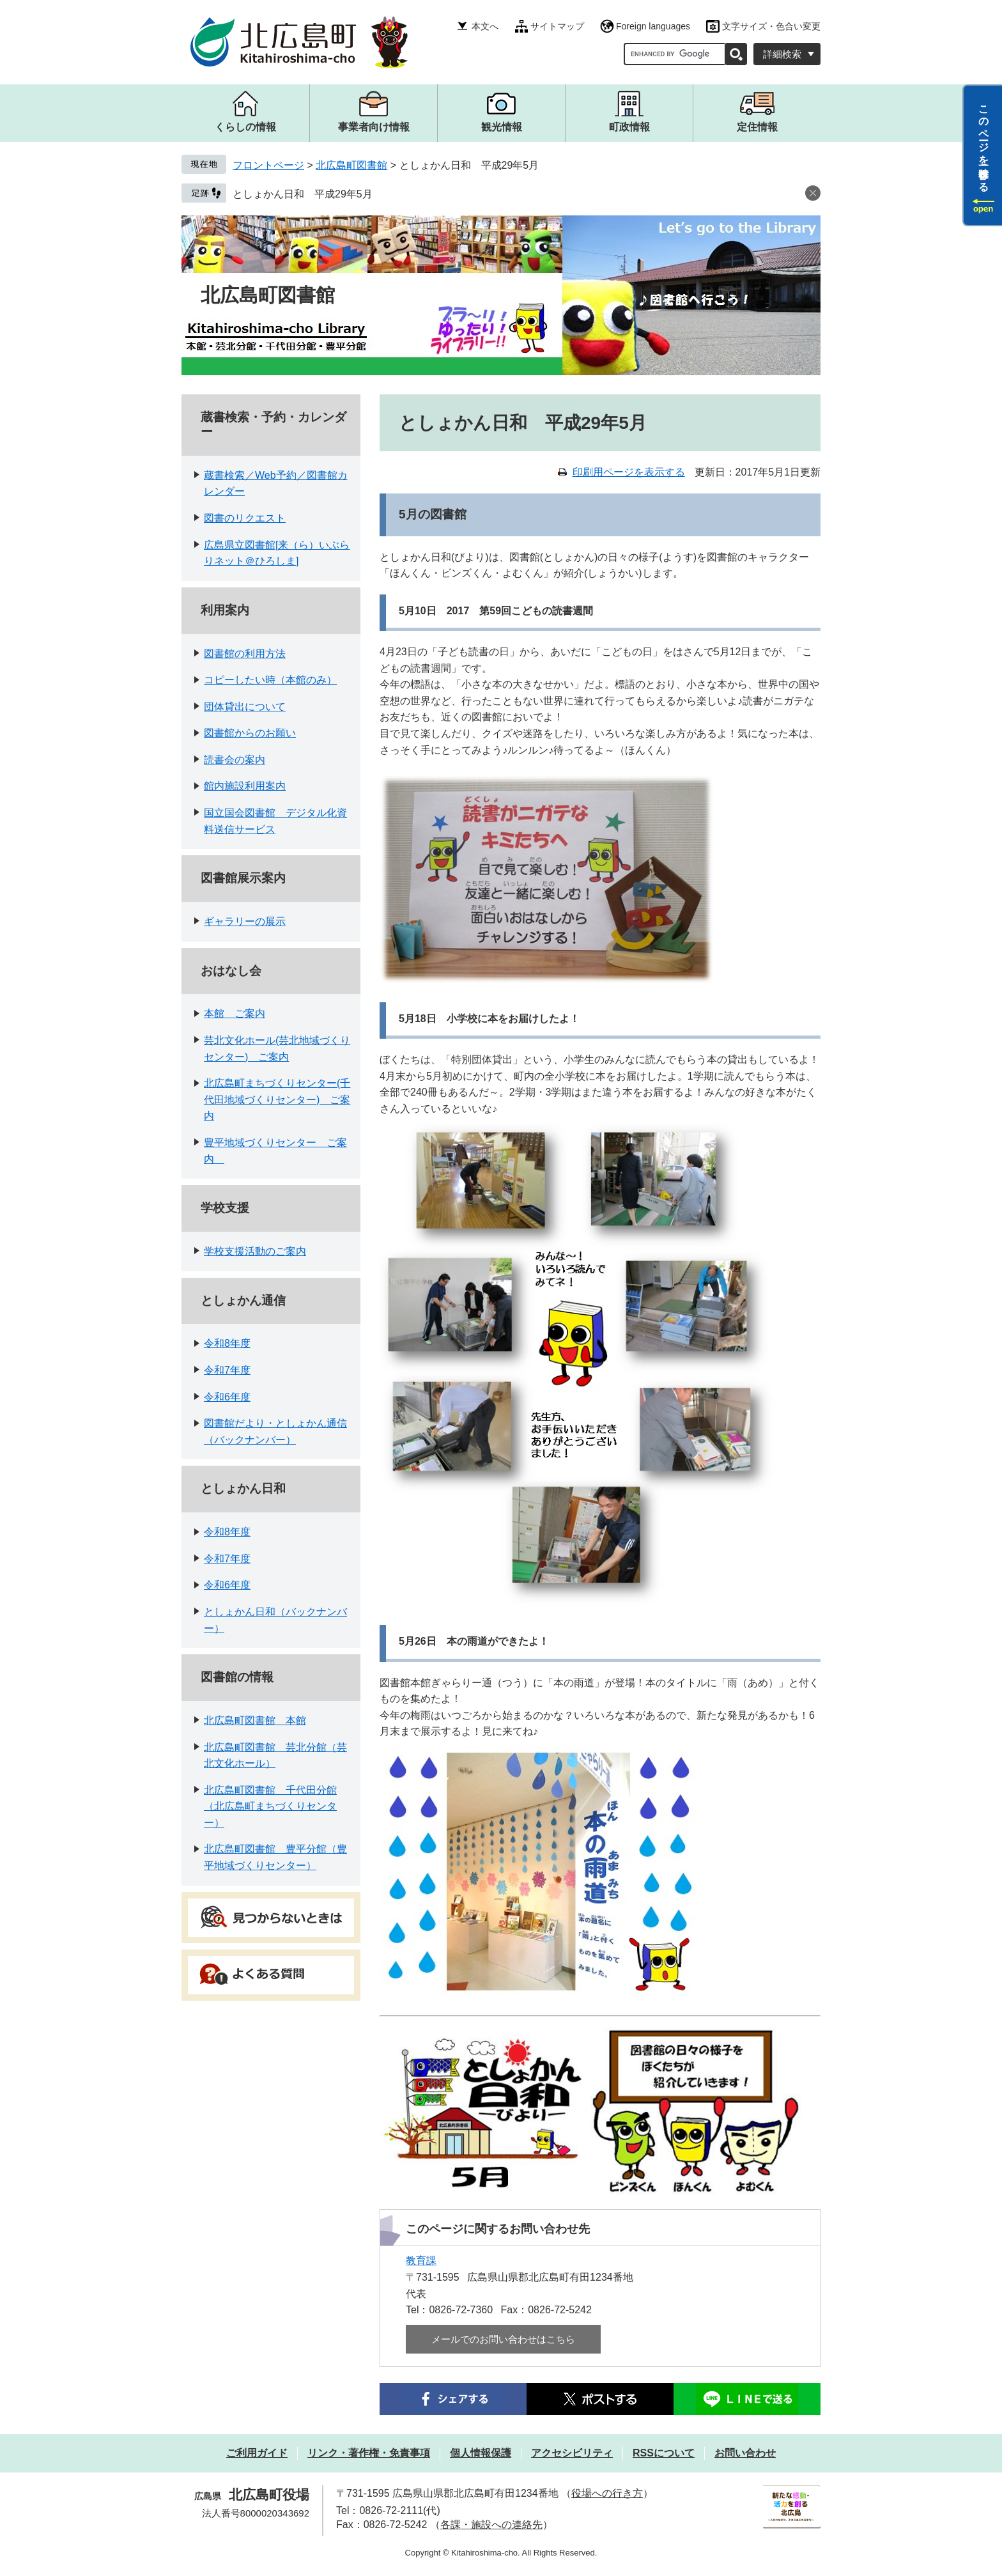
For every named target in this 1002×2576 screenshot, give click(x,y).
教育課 (421, 2260)
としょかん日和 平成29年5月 (303, 194)
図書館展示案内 (243, 878)
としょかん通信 (243, 1300)
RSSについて (664, 2453)
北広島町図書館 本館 (255, 1720)
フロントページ (268, 165)
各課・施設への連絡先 (491, 2524)
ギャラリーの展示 (245, 921)
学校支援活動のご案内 (255, 1251)
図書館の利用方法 (245, 653)
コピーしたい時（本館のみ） (270, 679)
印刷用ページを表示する (629, 472)
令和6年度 (227, 1397)
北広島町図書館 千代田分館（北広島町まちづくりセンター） (270, 1806)
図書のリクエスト (245, 518)
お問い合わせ (745, 2453)
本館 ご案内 (234, 1013)
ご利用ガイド (257, 2453)
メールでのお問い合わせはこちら (503, 2339)
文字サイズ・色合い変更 (771, 26)
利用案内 (225, 610)
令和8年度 (227, 1343)
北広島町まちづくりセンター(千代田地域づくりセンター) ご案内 (277, 1099)
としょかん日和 (243, 1488)
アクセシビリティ (572, 2453)
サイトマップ (557, 26)
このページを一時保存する (983, 142)
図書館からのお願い (250, 732)
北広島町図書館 (351, 165)
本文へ (485, 26)
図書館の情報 (237, 1677)
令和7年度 (227, 1370)
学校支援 (225, 1207)
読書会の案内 (234, 759)
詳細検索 (782, 54)
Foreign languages (653, 26)
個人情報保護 (480, 2453)
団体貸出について (245, 706)
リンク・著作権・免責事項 (368, 2453)
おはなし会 (231, 970)
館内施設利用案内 (245, 785)
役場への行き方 (607, 2493)
